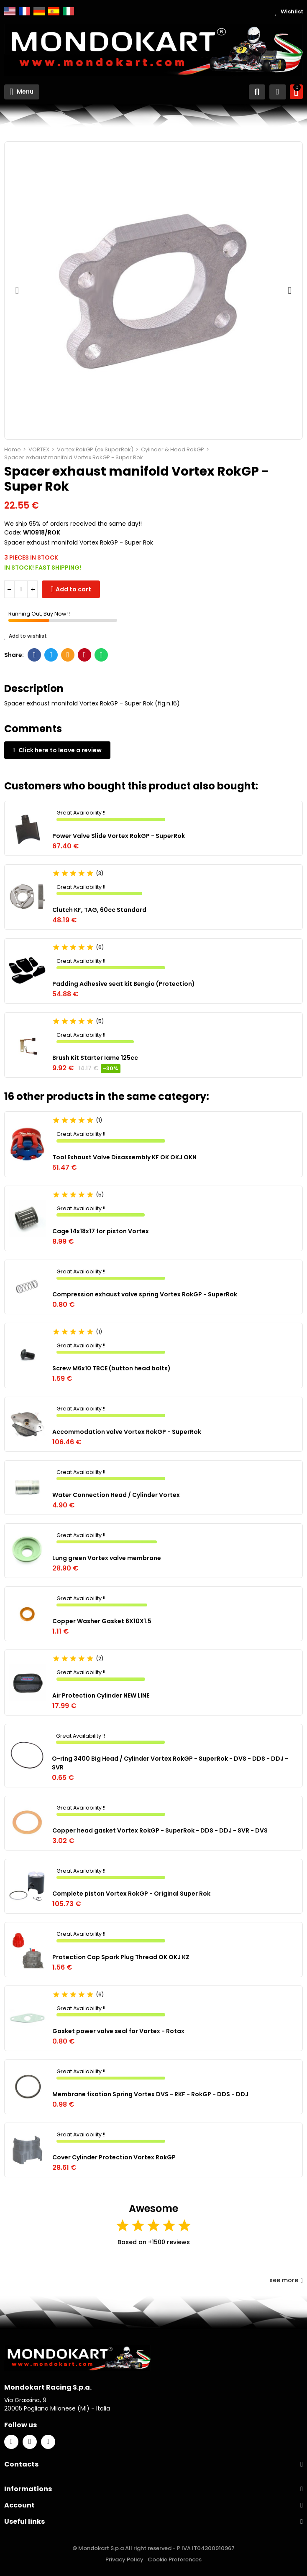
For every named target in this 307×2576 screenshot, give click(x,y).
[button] (17, 290)
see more (286, 2280)
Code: (12, 532)
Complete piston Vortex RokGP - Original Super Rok (131, 1893)
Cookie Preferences (175, 2559)
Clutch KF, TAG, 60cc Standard (99, 910)
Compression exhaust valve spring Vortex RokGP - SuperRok (144, 1294)
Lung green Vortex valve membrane (106, 1558)
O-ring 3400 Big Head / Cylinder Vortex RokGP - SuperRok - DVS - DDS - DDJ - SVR (170, 1763)
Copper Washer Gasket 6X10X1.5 (101, 1621)
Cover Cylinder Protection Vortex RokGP (114, 2157)
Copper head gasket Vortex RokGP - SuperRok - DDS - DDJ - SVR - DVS (160, 1830)
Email (68, 655)
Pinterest (84, 655)
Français (24, 11)
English (9, 11)
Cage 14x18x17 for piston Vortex (100, 1231)
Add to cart (73, 589)
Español (53, 11)
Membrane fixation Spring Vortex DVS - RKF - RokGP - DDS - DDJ (150, 2094)
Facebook (34, 655)
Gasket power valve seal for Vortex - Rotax (118, 2031)
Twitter (51, 655)
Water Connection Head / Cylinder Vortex (116, 1495)
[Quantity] (21, 589)
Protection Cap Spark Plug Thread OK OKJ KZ (120, 1957)
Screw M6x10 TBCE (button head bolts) (111, 1368)
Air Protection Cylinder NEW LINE (100, 1695)
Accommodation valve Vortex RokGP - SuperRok (126, 1432)
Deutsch (39, 11)
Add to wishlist (25, 636)
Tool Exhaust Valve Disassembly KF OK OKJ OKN (124, 1157)
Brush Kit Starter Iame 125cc (95, 1058)
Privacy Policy (124, 2559)
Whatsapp (101, 655)
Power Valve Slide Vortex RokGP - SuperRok (118, 836)
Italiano (68, 11)
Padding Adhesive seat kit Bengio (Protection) (123, 984)
